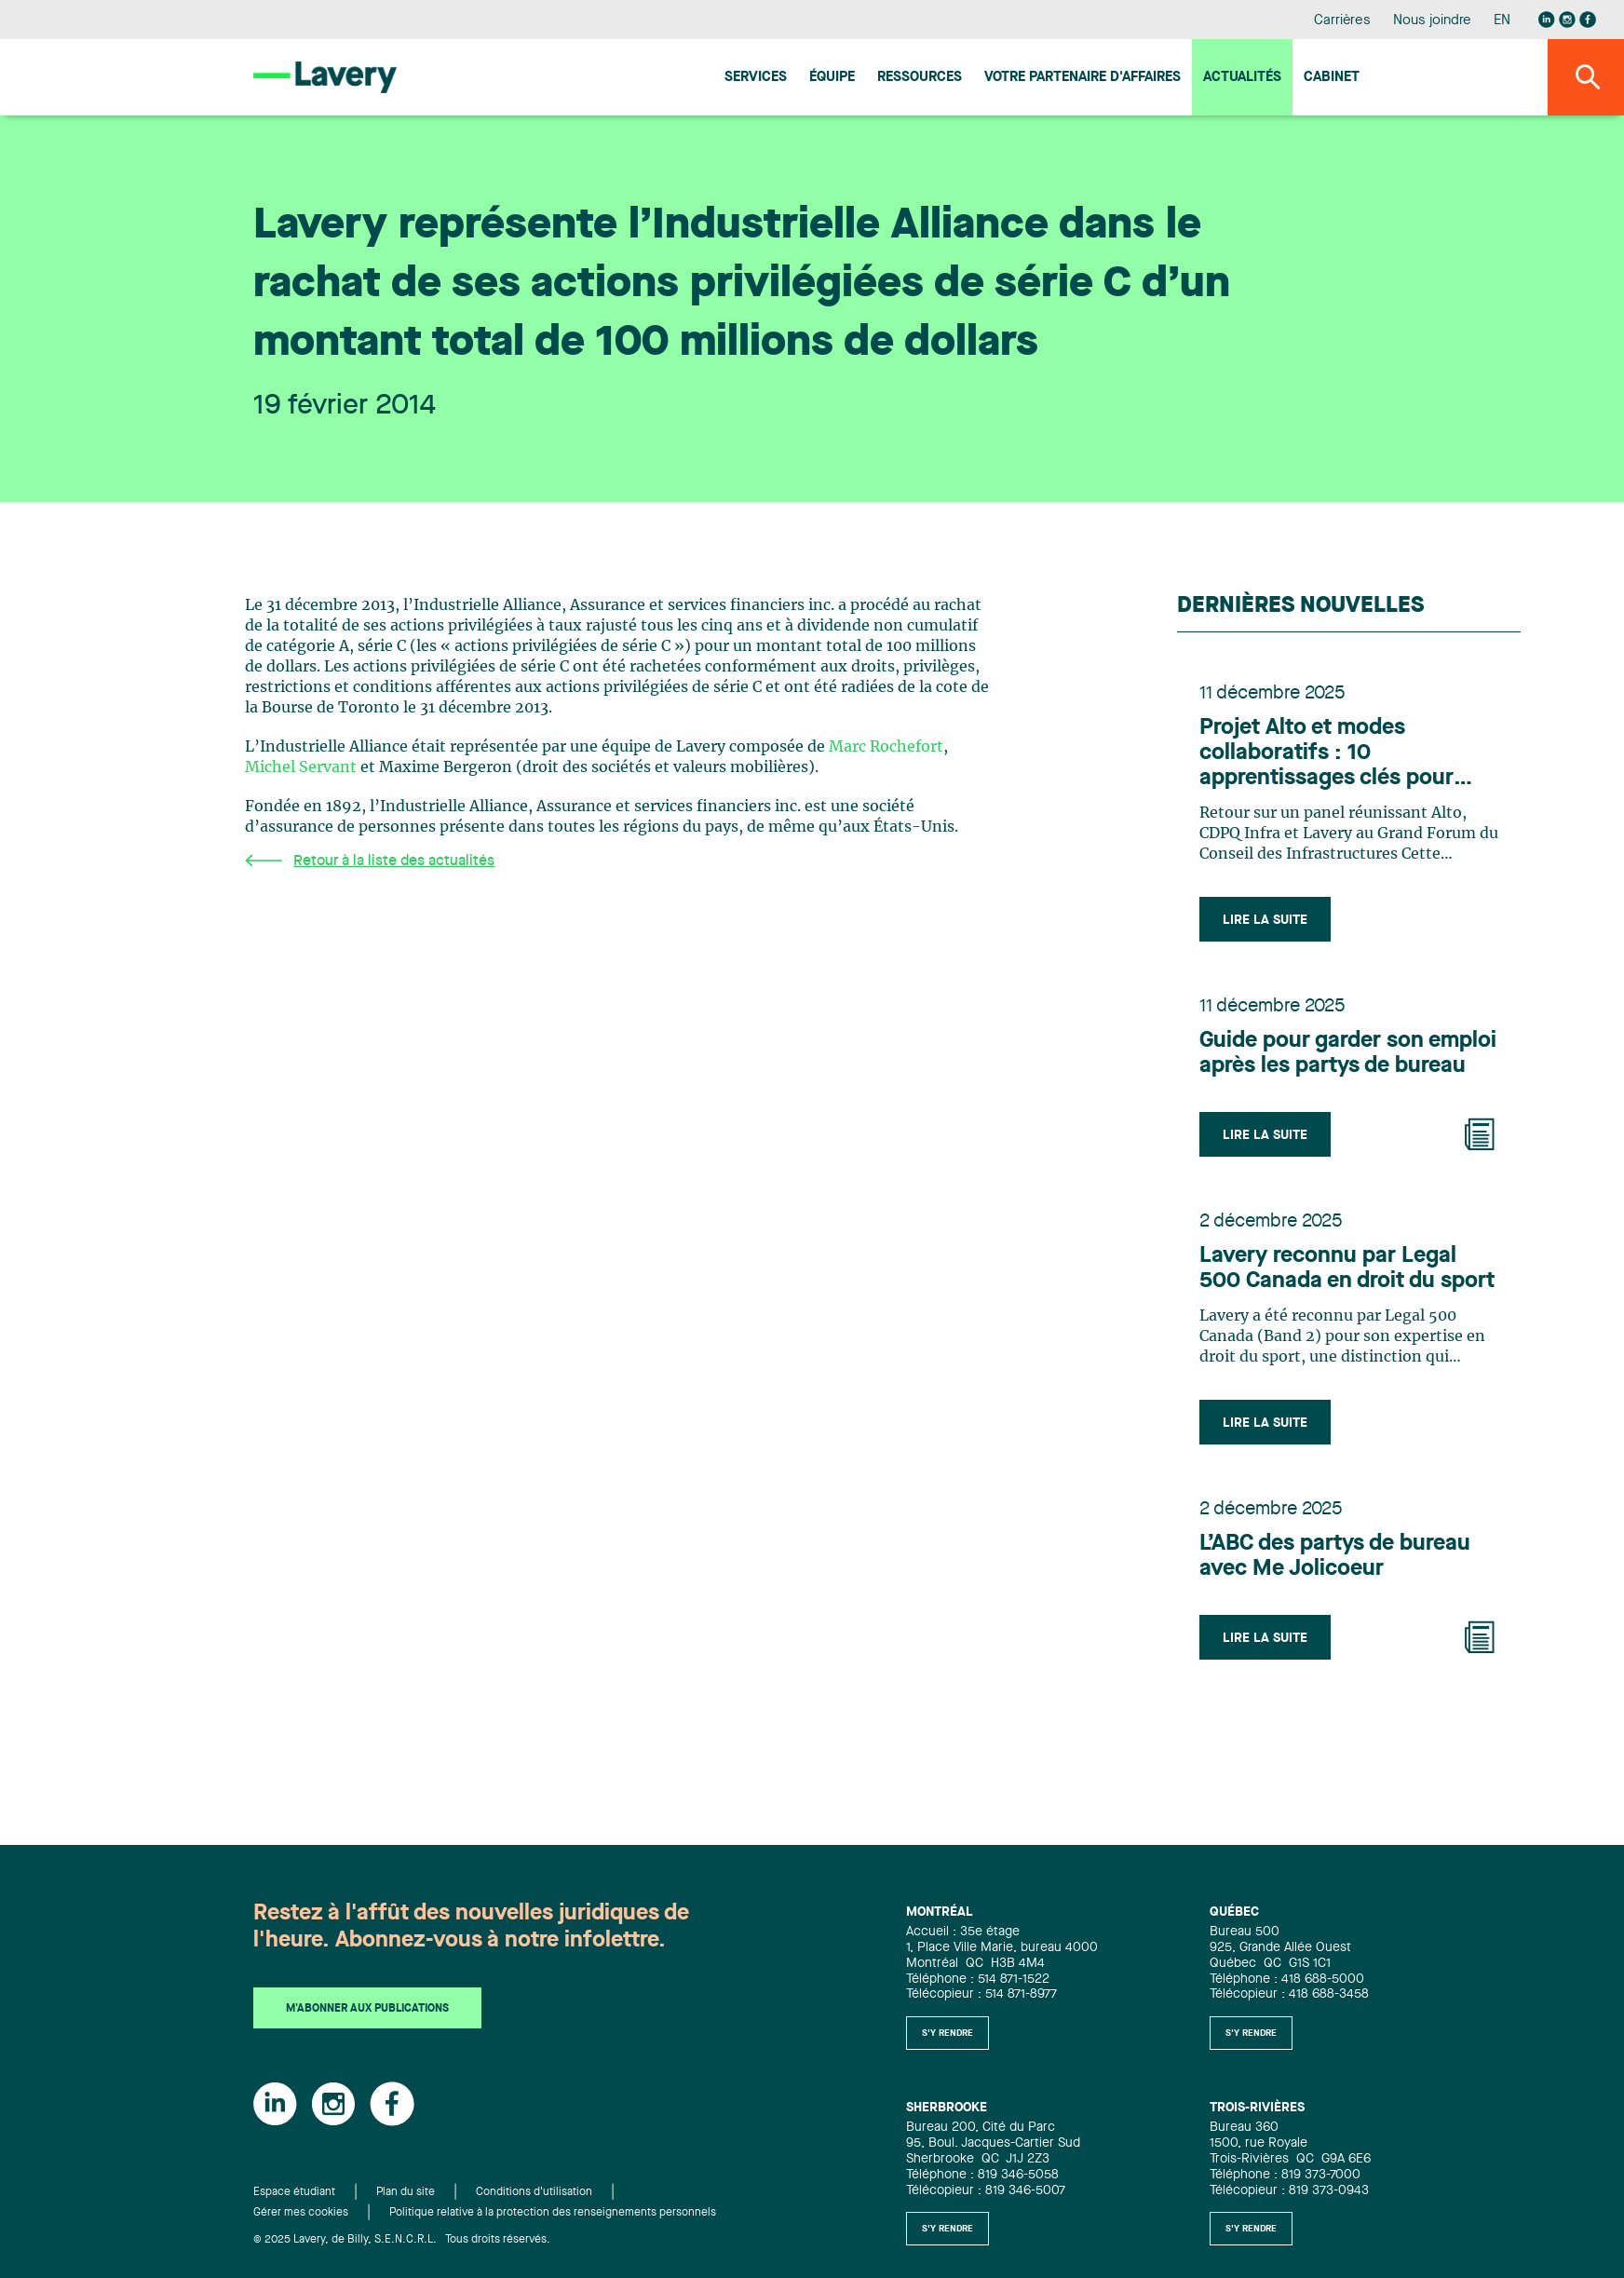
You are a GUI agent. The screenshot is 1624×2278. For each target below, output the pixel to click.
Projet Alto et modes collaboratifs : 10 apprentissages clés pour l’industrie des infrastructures (1326, 754)
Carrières (1342, 21)
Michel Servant (301, 767)
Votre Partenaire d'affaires (1082, 78)
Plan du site (405, 2192)
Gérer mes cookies (300, 2212)
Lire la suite (1265, 920)
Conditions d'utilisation (534, 2192)
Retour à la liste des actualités (369, 861)
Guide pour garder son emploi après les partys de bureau (1347, 1054)
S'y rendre (947, 2033)
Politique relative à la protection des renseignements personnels (552, 2212)
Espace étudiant (294, 2192)
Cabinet (1332, 78)
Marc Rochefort (886, 746)
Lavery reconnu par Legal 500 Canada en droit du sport (1347, 1269)
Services (755, 78)
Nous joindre (1432, 21)
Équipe (832, 78)
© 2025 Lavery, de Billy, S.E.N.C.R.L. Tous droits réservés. (401, 2239)
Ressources (919, 78)
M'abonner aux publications (367, 2008)
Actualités (1242, 78)
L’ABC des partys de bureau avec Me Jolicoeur (1334, 1556)
